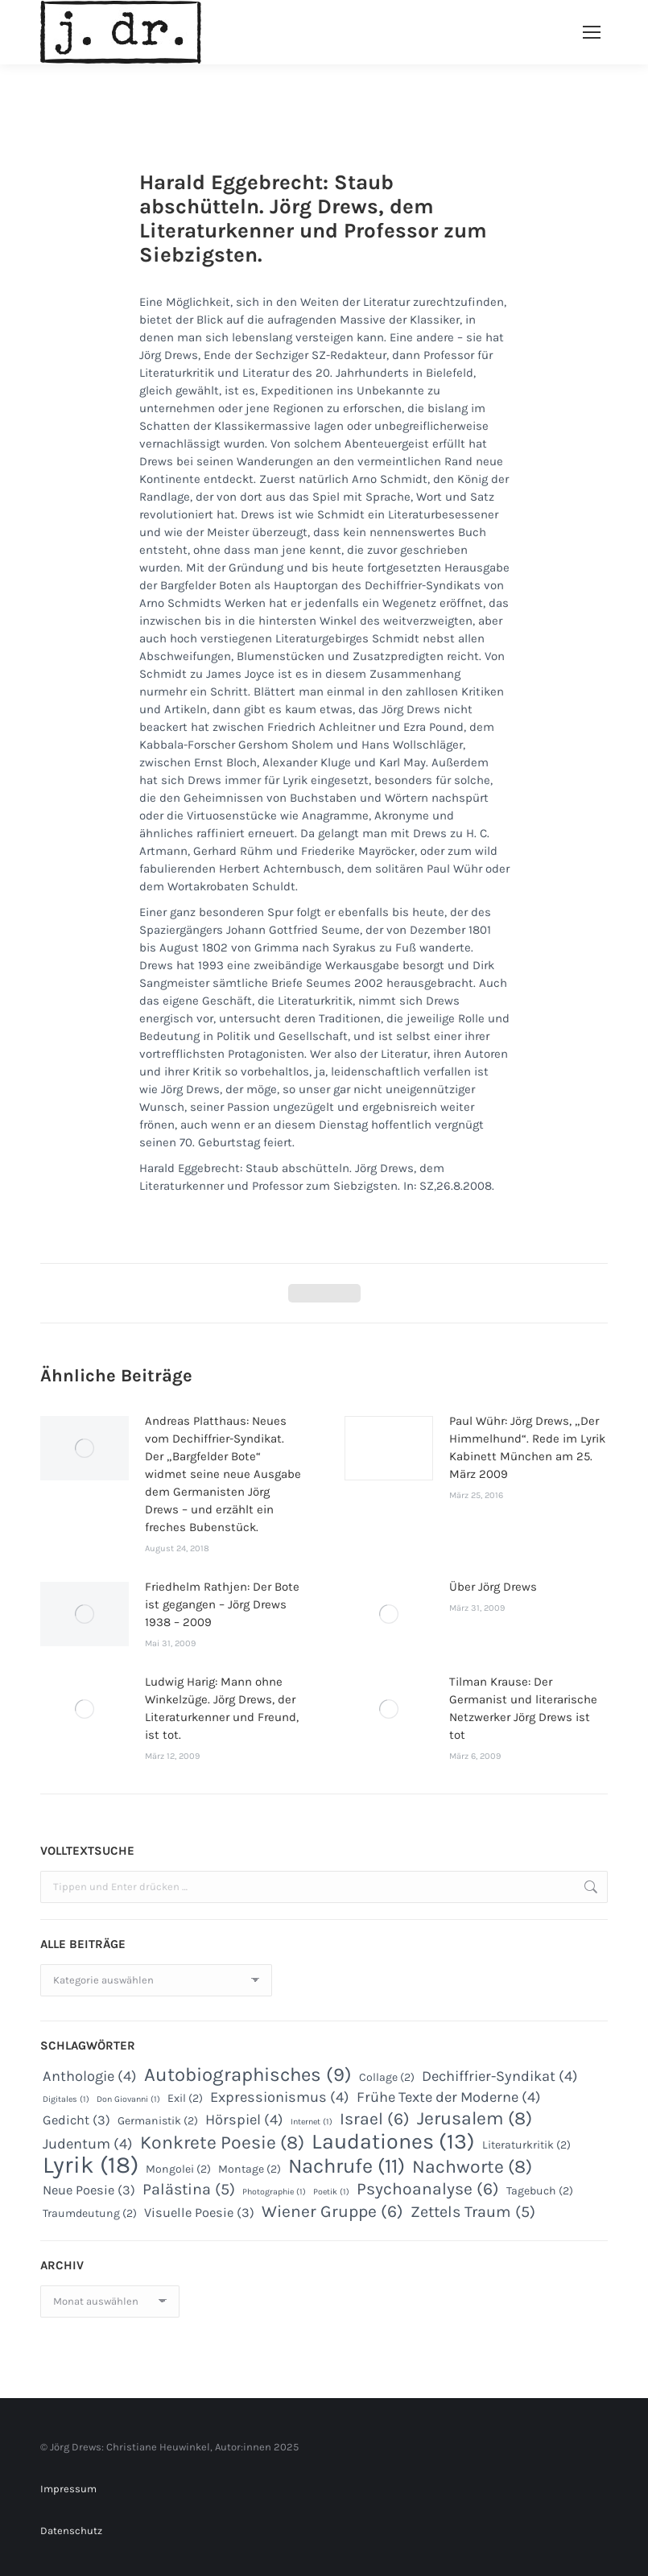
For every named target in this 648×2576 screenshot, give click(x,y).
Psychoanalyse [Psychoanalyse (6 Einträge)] (428, 2189)
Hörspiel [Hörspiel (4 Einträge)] (244, 2119)
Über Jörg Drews (493, 1586)
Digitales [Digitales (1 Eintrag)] (66, 2099)
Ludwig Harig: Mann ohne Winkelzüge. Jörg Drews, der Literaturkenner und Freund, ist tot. (222, 1708)
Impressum (68, 2489)
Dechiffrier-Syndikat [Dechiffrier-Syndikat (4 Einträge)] (500, 2076)
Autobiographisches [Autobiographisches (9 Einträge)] (248, 2074)
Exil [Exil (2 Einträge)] (185, 2098)
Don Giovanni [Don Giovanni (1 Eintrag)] (128, 2099)
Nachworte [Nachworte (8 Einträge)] (472, 2167)
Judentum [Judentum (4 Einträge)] (88, 2144)
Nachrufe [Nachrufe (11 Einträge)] (346, 2166)
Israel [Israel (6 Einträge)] (375, 2119)
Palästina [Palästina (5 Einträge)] (188, 2189)
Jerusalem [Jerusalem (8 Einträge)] (474, 2119)
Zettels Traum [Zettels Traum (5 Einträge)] (473, 2212)
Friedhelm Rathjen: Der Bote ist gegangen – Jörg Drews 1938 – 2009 (222, 1604)
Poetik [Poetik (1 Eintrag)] (331, 2191)
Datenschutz (71, 2530)
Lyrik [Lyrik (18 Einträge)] (90, 2165)
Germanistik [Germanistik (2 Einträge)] (158, 2121)
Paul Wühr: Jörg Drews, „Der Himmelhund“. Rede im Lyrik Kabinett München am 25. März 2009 (527, 1447)
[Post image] (84, 1448)
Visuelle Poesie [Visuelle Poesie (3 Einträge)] (199, 2212)
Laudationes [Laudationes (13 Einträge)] (393, 2141)
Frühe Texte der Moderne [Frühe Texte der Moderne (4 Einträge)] (449, 2097)
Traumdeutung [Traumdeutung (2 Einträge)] (90, 2213)
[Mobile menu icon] (592, 32)
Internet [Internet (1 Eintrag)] (311, 2121)
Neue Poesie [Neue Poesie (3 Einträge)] (89, 2190)
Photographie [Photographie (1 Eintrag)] (274, 2191)
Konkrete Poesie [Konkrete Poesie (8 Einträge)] (222, 2143)
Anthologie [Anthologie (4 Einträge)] (90, 2076)
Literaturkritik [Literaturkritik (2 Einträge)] (526, 2145)
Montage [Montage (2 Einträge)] (249, 2169)
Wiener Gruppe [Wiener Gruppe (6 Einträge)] (332, 2211)
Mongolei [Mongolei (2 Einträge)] (178, 2169)
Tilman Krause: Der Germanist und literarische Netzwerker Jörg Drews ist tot (523, 1708)
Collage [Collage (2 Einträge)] (387, 2077)
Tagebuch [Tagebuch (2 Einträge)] (539, 2191)
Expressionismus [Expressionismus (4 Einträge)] (279, 2097)
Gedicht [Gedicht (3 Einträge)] (76, 2120)
